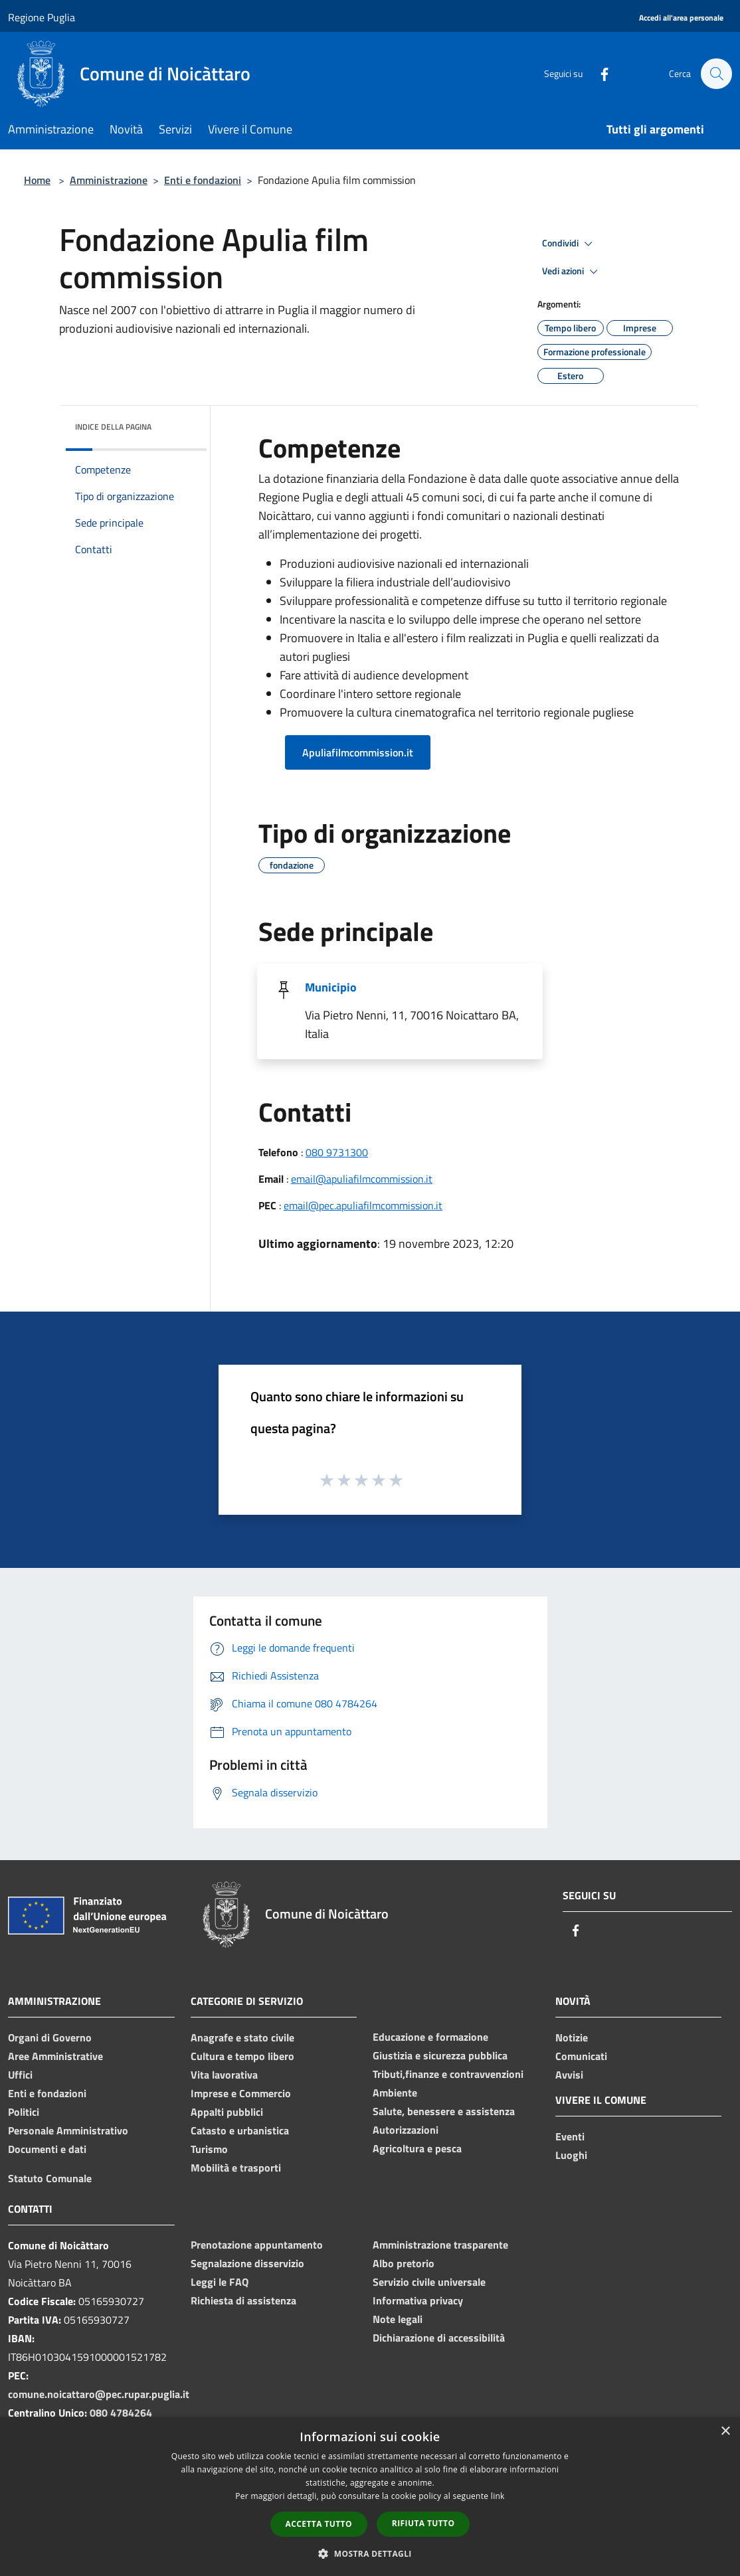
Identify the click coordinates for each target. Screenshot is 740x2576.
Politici (23, 2112)
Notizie (571, 2037)
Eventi (570, 2136)
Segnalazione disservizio (247, 2263)
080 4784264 (121, 2413)
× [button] (725, 2432)
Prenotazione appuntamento (257, 2245)
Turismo (209, 2149)
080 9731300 (337, 1152)
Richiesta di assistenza (243, 2300)
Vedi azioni (572, 272)
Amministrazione (108, 180)
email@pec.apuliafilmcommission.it (363, 1205)
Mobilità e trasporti (236, 2168)
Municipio (331, 987)
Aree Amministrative (55, 2056)
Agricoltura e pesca (417, 2148)
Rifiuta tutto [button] (423, 2523)
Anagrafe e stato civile (242, 2037)
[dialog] (370, 2496)
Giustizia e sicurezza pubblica (440, 2055)
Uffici (20, 2075)
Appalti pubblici (227, 2112)
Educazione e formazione (430, 2037)
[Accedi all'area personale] (681, 18)
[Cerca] (716, 74)
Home (37, 180)
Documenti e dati (47, 2149)
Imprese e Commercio (241, 2093)
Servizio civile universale (429, 2282)
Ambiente (395, 2093)
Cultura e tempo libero (242, 2056)
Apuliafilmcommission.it (357, 752)
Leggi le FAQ (219, 2282)
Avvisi (569, 2075)
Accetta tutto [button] (319, 2524)
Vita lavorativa (224, 2075)
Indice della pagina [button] (113, 426)
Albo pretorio (403, 2263)
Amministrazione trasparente (440, 2245)
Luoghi (571, 2155)
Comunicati (581, 2056)
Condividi (569, 244)
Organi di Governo (50, 2037)
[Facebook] (598, 73)
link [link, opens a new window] (498, 2496)
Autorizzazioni (405, 2130)
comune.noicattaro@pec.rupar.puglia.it (98, 2394)
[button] (370, 2553)
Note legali (397, 2319)
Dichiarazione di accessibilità (439, 2338)
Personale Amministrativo (68, 2130)
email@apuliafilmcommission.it (361, 1179)
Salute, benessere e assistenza (444, 2111)
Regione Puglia (41, 17)
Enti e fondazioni (202, 180)
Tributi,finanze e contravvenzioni (448, 2074)
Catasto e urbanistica (240, 2130)
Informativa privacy (418, 2300)
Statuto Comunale (50, 2178)
